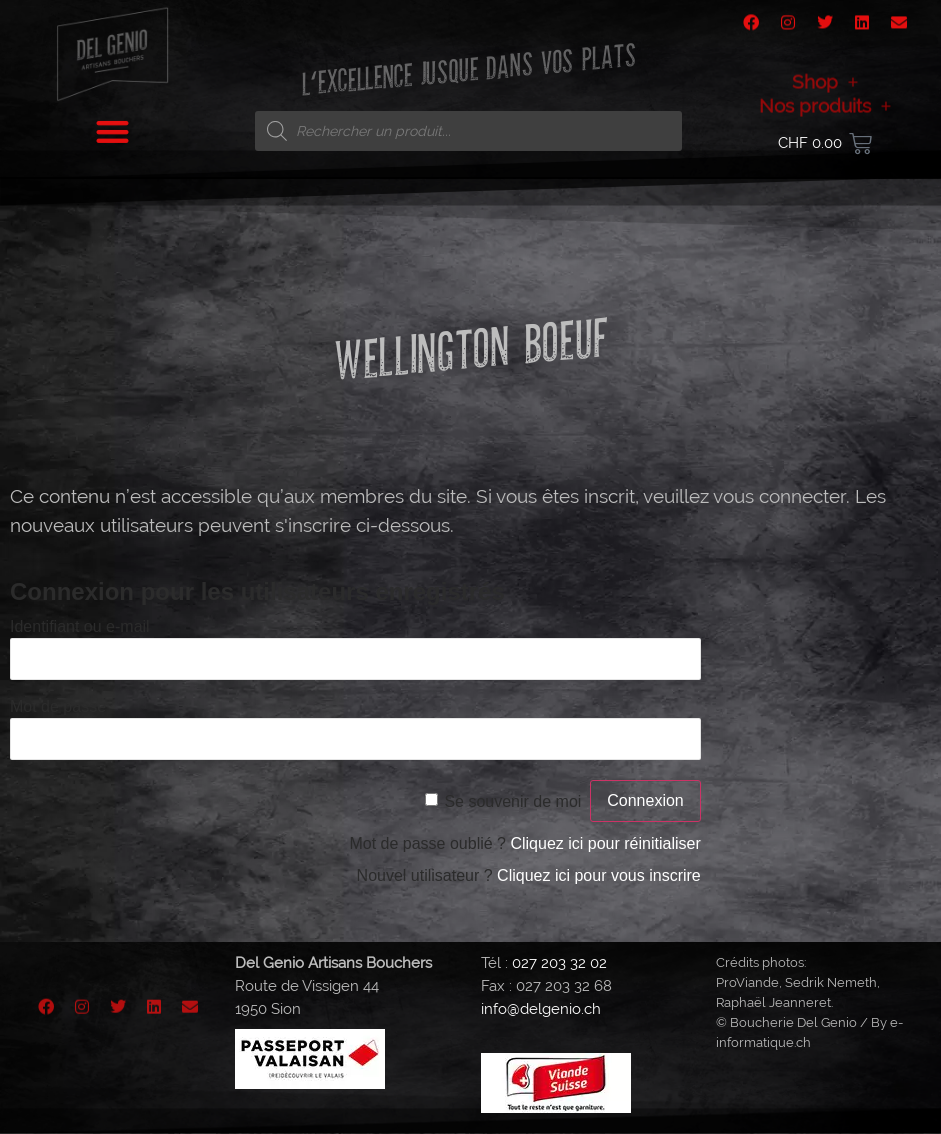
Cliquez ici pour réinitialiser (605, 843)
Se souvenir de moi (512, 801)
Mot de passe (58, 706)
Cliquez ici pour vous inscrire (599, 875)
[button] (112, 122)
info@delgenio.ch (541, 1009)
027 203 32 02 (559, 963)
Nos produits (825, 123)
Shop (825, 99)
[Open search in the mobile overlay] (468, 131)
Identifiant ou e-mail (80, 626)
